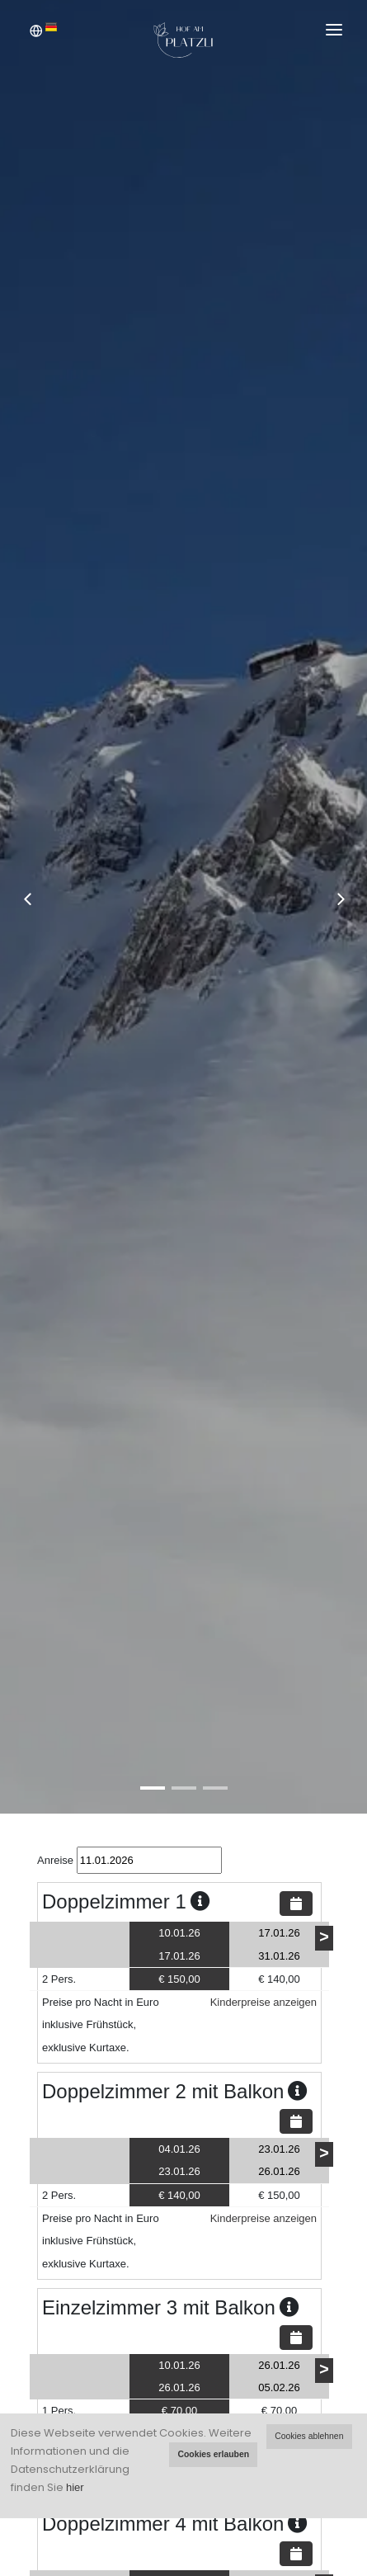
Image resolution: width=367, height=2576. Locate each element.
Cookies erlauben (213, 2454)
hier (75, 2487)
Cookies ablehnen (309, 2436)
